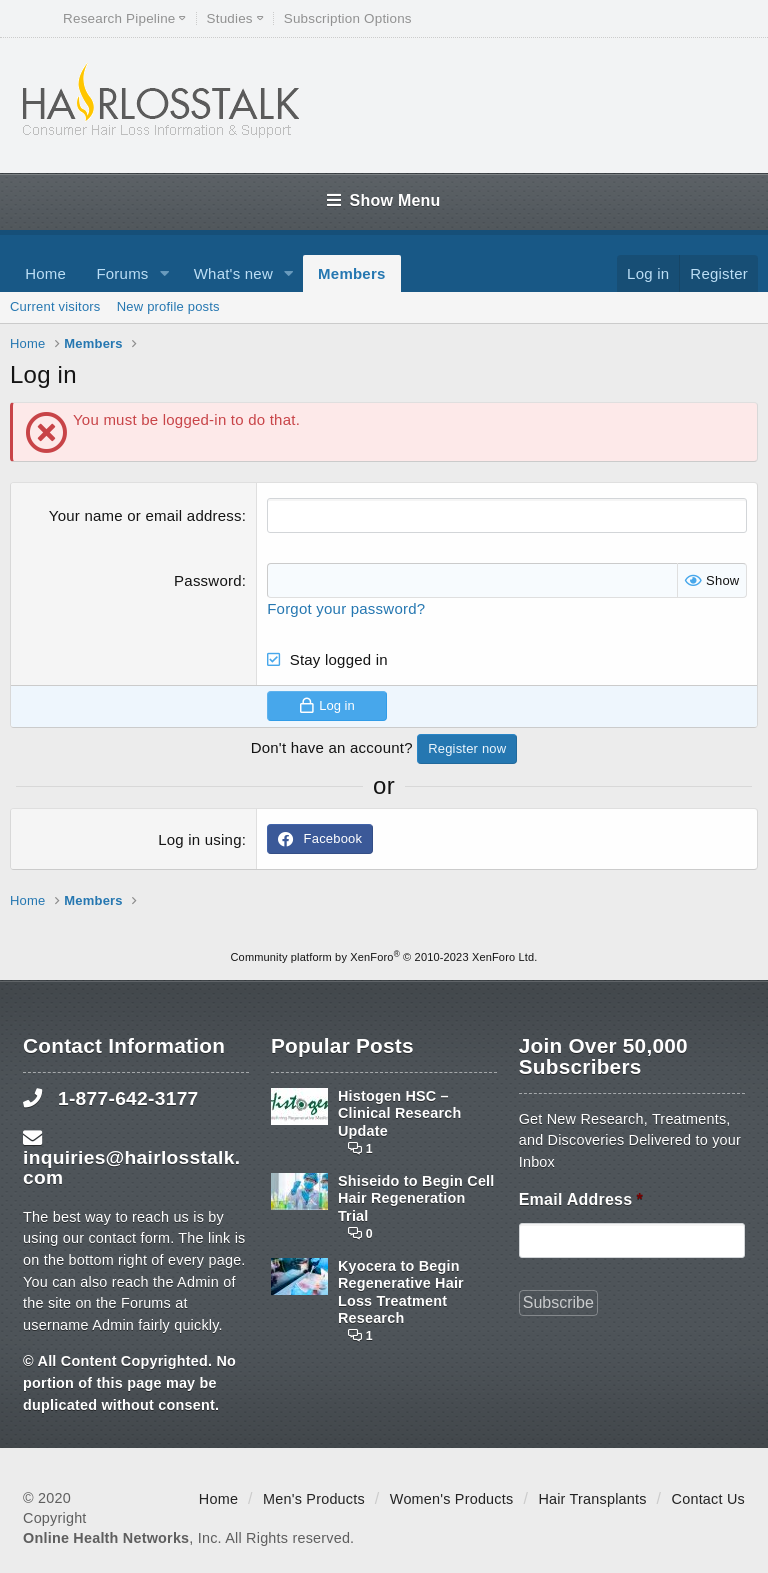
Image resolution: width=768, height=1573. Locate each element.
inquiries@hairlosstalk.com (131, 1167)
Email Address (581, 1199)
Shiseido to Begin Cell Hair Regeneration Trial (416, 1198)
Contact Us (708, 1499)
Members (351, 273)
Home (45, 273)
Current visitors (55, 306)
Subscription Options (348, 18)
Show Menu (383, 200)
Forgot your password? (346, 608)
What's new (233, 273)
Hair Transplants (592, 1499)
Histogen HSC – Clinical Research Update (400, 1113)
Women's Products (452, 1499)
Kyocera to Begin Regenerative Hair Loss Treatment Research (401, 1292)
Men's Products (314, 1499)
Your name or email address (145, 515)
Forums (122, 273)
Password (208, 580)
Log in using (200, 839)
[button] (164, 273)
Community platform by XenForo (384, 957)
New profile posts (168, 306)
